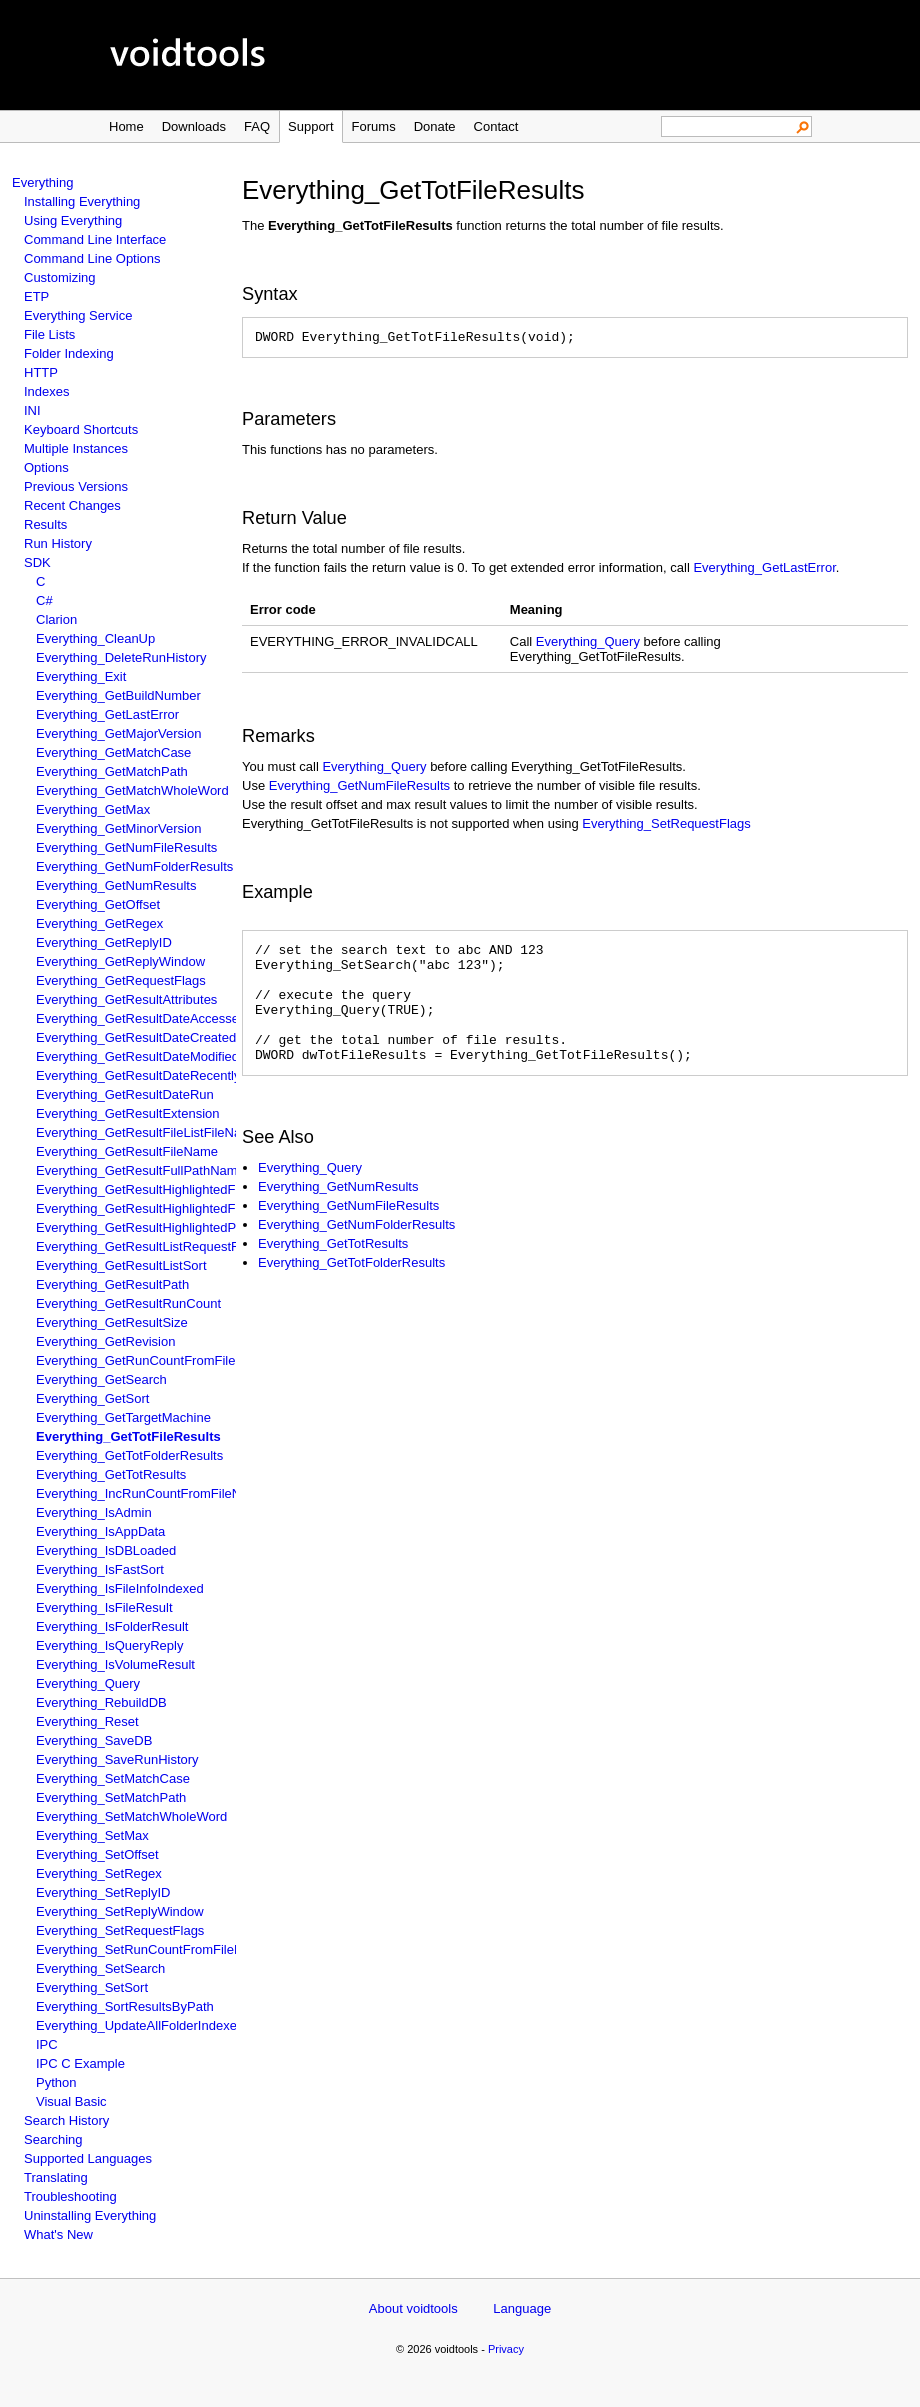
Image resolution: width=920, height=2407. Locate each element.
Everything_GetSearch (101, 1379)
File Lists (49, 334)
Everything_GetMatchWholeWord (132, 790)
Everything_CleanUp (95, 638)
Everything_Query (88, 1683)
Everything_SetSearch (100, 1968)
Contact (496, 126)
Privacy (506, 2349)
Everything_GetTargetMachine (123, 1417)
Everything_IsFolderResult (112, 1626)
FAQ (257, 126)
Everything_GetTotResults (111, 1474)
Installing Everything (82, 201)
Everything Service (78, 315)
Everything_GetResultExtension (128, 1113)
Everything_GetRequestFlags (121, 980)
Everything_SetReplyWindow (120, 1911)
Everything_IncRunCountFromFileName (151, 1493)
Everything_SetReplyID (103, 1892)
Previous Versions (76, 486)
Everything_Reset (87, 1721)
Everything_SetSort (92, 1987)
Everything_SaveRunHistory (117, 1759)
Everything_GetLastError (107, 714)
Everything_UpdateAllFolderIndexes (139, 2025)
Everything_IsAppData (100, 1531)
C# (44, 600)
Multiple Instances (76, 448)
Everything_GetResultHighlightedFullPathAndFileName (195, 1208)
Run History (58, 543)
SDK (37, 562)
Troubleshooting (70, 2196)
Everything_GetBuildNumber (118, 695)
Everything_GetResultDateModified (137, 1056)
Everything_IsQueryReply (109, 1645)
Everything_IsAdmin (94, 1512)
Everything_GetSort (92, 1398)
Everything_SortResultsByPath (125, 2006)
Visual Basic (71, 2101)
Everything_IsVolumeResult (115, 1664)
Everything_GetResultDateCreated (136, 1037)
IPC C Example (80, 2063)
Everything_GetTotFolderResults (129, 1455)
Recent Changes (72, 505)
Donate (435, 126)
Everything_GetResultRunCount (128, 1303)
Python (56, 2082)
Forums (374, 126)
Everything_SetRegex (99, 1873)
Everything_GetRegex (99, 923)
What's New (58, 2234)
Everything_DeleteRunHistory (121, 657)
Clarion (56, 619)
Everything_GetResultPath (112, 1284)
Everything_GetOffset (98, 904)
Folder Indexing (69, 353)
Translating (56, 2177)
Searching (53, 2139)
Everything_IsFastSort (100, 1569)
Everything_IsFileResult (104, 1607)
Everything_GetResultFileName (127, 1151)
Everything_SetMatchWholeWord (131, 1816)
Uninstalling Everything (90, 2215)
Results (45, 524)
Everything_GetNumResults (116, 885)
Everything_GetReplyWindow (120, 961)
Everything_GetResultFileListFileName (147, 1132)
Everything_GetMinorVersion (118, 828)
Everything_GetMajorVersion (118, 733)
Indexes (47, 391)
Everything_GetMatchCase (113, 752)
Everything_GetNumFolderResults (134, 866)
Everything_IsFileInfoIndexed (120, 1588)
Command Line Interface (95, 239)
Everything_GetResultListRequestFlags (149, 1246)
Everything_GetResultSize (112, 1322)
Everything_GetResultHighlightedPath (145, 1227)
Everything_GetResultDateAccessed (141, 1018)
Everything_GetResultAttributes (126, 999)
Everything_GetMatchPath (112, 771)
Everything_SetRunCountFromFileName (152, 1949)
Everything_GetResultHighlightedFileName (159, 1189)
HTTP (41, 372)
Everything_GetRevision (105, 1341)
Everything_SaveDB (94, 1740)
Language (522, 2308)
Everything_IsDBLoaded (106, 1550)
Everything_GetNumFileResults (126, 847)
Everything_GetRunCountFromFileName (153, 1360)
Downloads (194, 126)
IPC (47, 2044)
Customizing (60, 277)
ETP (36, 296)
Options (46, 467)
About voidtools (413, 2308)
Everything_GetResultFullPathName (140, 1170)
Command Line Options (92, 258)
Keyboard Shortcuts (81, 429)
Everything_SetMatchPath (111, 1797)
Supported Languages (88, 2158)
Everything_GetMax (93, 809)
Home (126, 126)
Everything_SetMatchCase (113, 1778)
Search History (66, 2120)
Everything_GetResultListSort (121, 1265)
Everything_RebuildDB (101, 1702)
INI (32, 410)
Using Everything (73, 220)
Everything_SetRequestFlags (120, 1930)
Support (311, 126)
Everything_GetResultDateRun (125, 1094)
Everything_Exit (81, 676)
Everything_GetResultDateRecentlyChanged (164, 1075)
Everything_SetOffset (97, 1854)
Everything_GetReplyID (104, 942)
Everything (42, 182)
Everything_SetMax (92, 1835)
